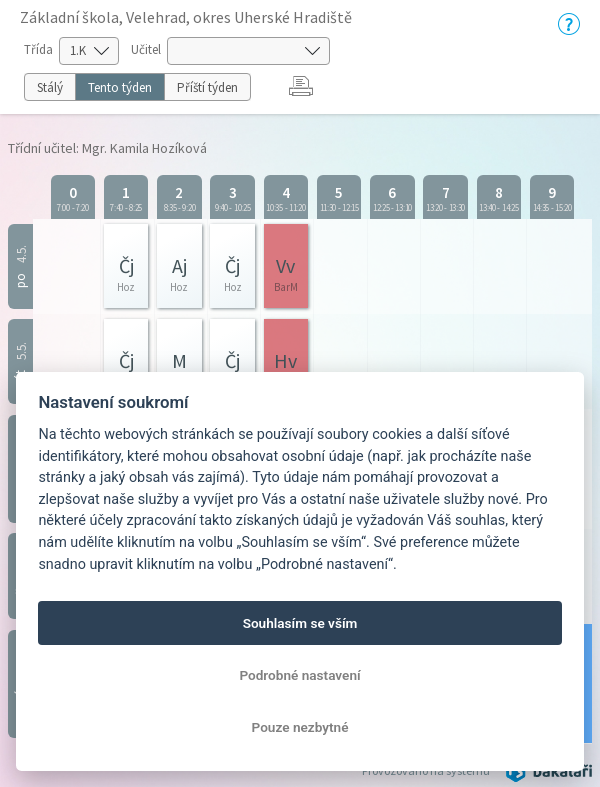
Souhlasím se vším (300, 623)
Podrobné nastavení (299, 675)
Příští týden (207, 87)
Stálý (50, 87)
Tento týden (120, 87)
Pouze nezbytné (300, 727)
